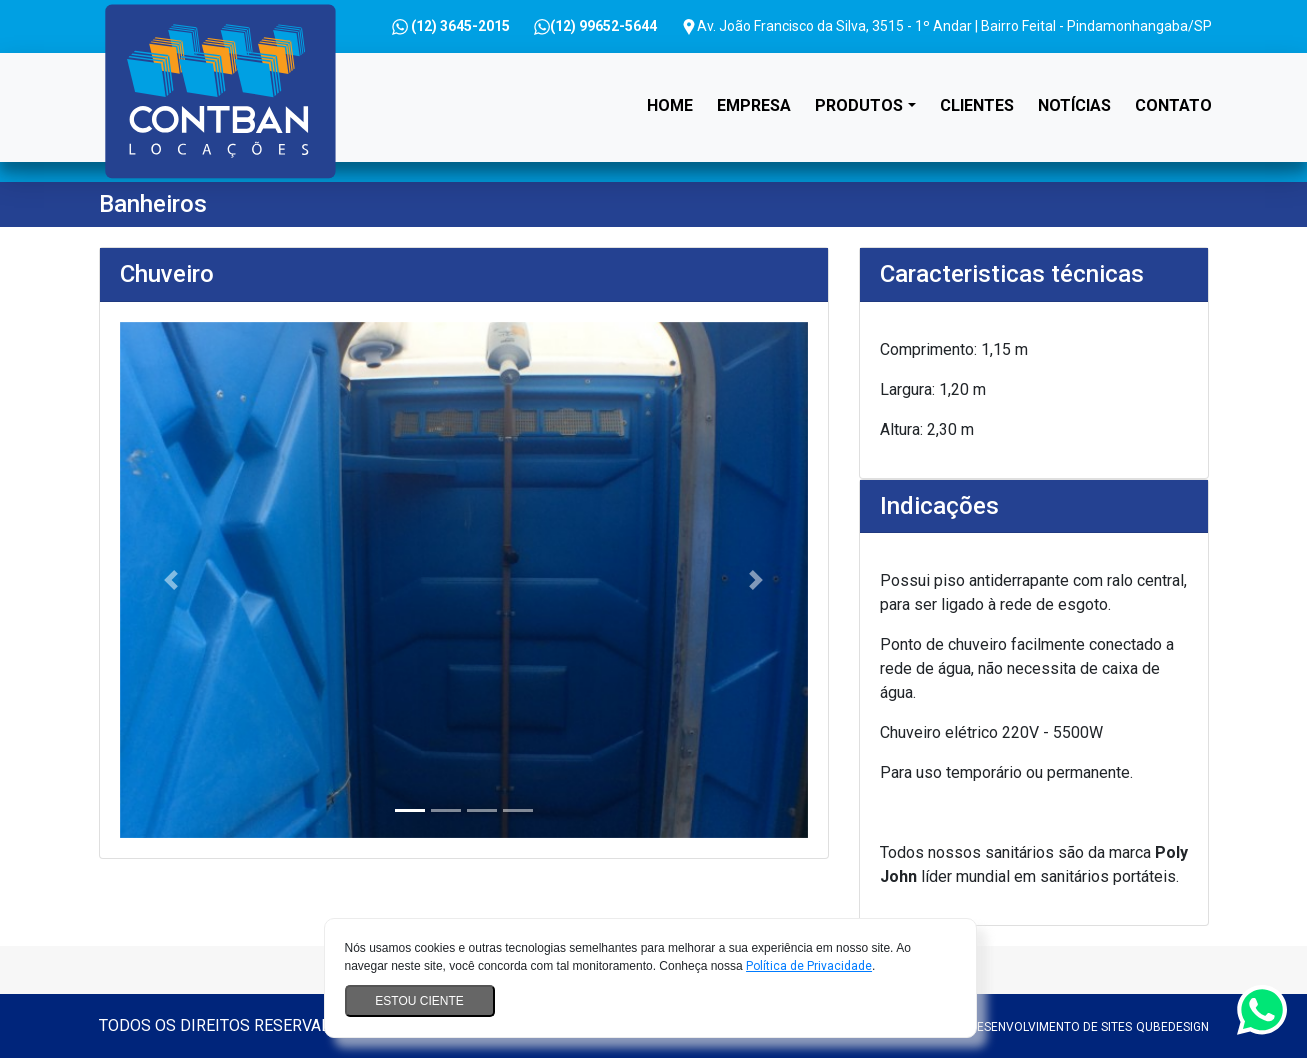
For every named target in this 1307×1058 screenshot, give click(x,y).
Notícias (1074, 105)
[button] (171, 580)
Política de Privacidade (809, 966)
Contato (1173, 105)
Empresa (754, 105)
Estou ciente (419, 1001)
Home (674, 87)
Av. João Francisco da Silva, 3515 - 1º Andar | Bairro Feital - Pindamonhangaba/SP (946, 26)
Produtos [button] (859, 105)
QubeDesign (1172, 1027)
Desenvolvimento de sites (1050, 1027)
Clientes (977, 105)
